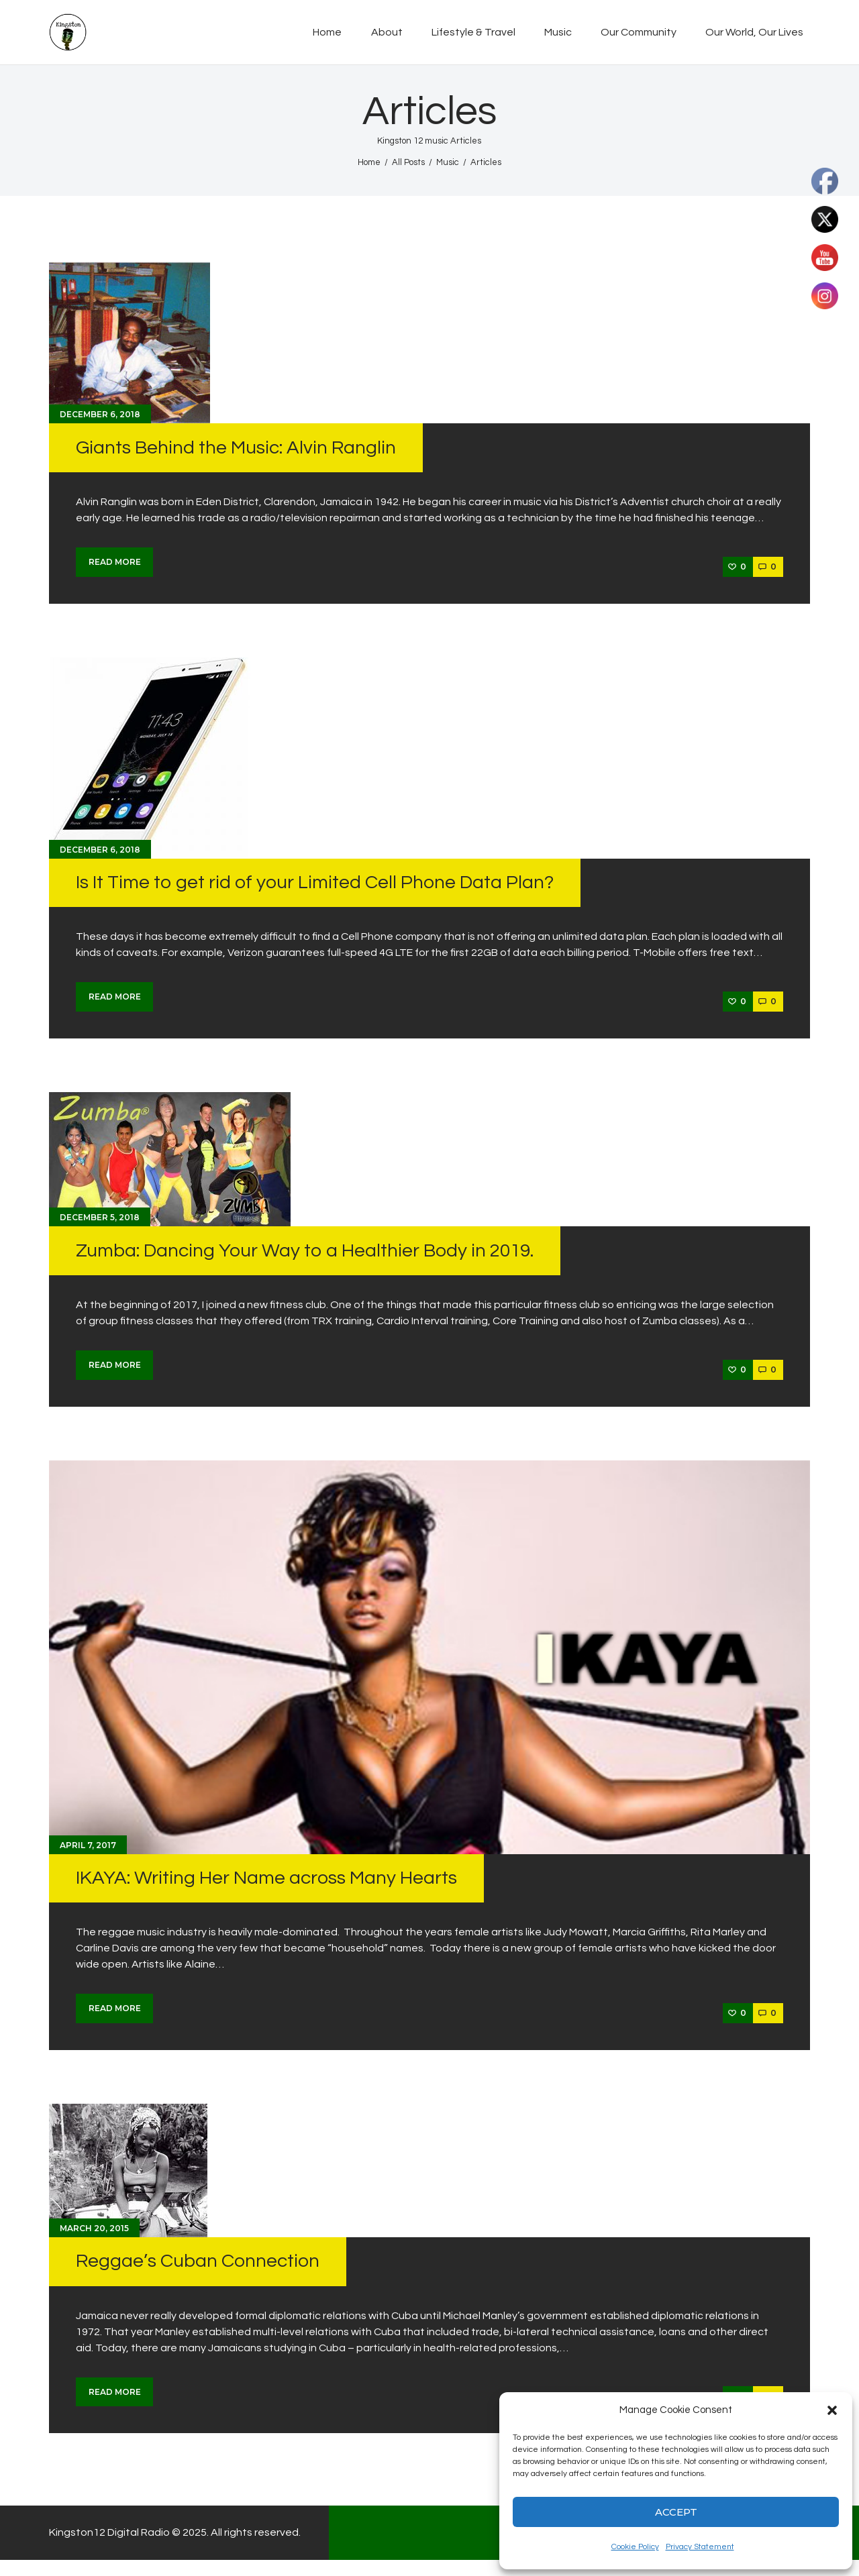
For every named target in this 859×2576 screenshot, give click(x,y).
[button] (832, 2410)
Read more (115, 562)
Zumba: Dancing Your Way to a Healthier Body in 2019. (305, 1250)
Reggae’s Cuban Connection (197, 2261)
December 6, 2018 (100, 414)
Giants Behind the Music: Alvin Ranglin (236, 448)
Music (447, 162)
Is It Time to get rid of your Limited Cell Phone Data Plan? (315, 882)
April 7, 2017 (88, 1845)
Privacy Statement (700, 2546)
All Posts (408, 162)
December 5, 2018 (100, 1217)
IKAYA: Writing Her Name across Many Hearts (266, 1878)
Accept (676, 2512)
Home (369, 162)
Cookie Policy (635, 2546)
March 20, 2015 (94, 2228)
